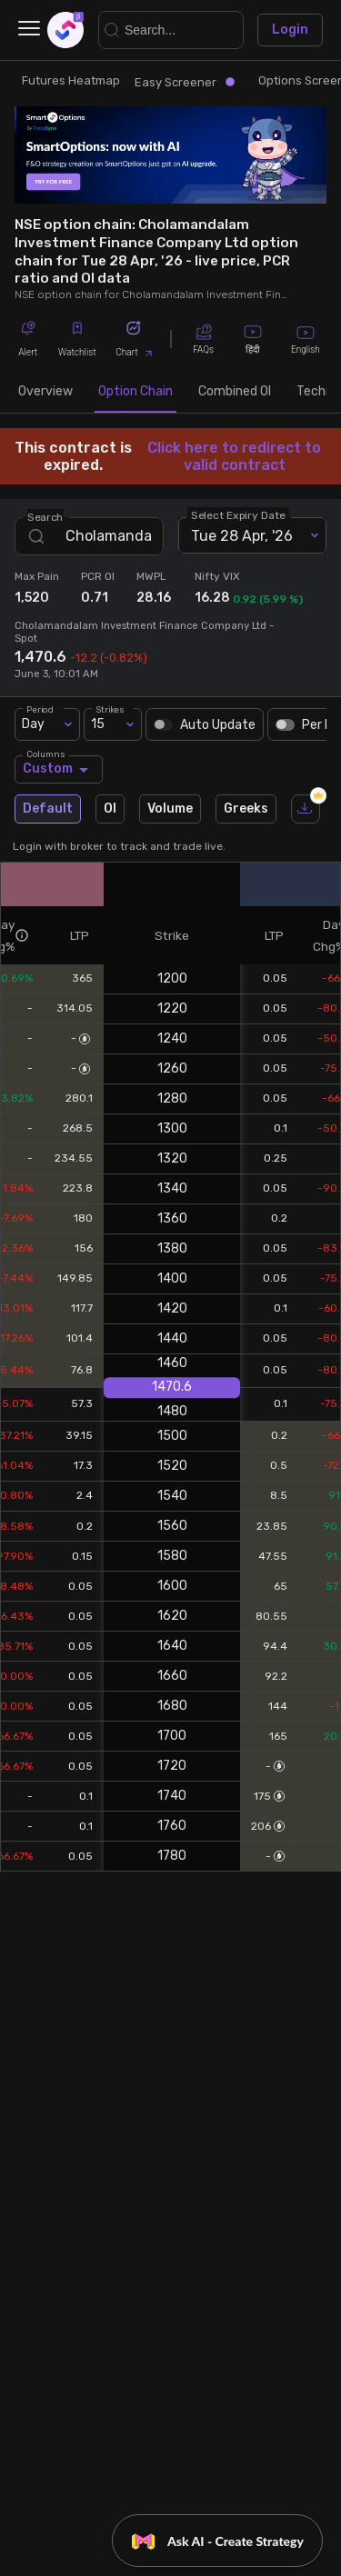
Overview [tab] (45, 391)
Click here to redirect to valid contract (234, 456)
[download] (305, 809)
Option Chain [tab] (135, 391)
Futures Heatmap (71, 80)
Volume (170, 809)
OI (110, 809)
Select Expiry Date (238, 515)
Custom (58, 769)
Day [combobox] (33, 724)
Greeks (246, 809)
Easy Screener (185, 82)
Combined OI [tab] (235, 391)
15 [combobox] (98, 724)
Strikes (110, 709)
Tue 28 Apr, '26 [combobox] (242, 535)
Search (45, 517)
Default (47, 809)
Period (40, 709)
